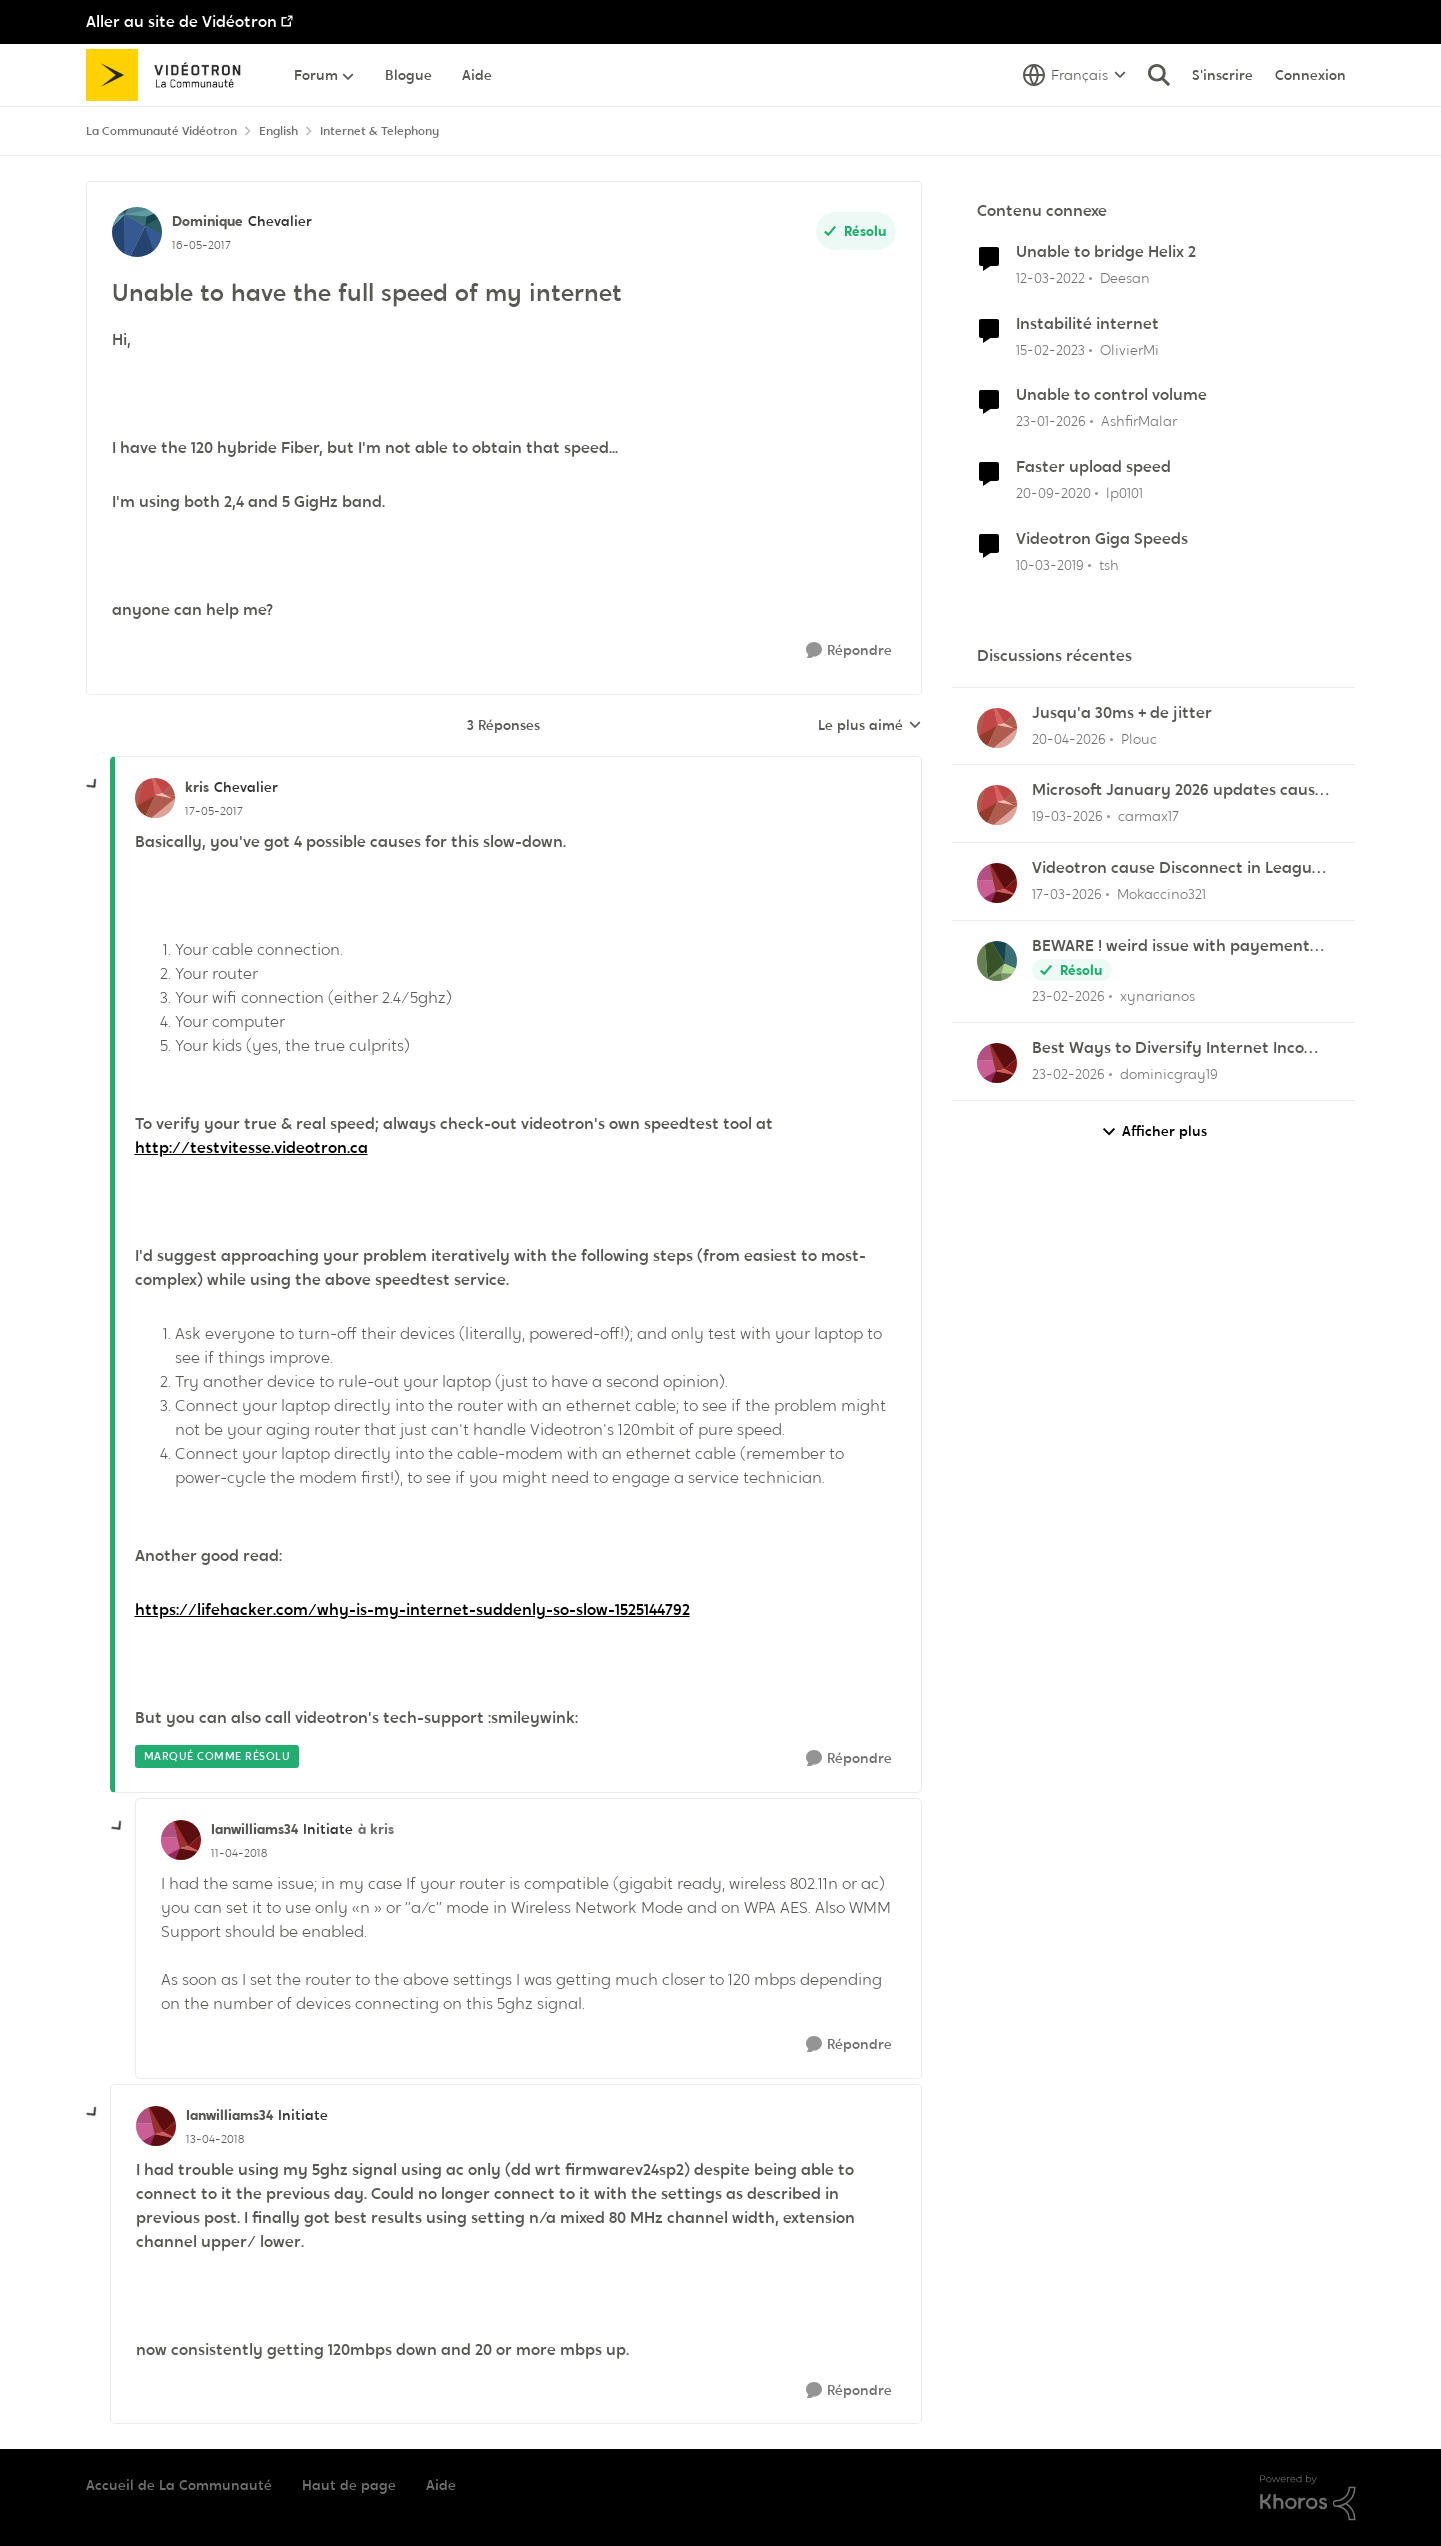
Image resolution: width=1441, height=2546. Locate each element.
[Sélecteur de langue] (1074, 75)
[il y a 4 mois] (1067, 816)
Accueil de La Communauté (179, 2485)
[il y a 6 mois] (1051, 421)
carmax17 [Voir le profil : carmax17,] (1148, 816)
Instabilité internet (1087, 324)
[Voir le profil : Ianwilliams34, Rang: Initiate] (181, 1840)
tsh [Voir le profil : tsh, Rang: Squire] (1109, 565)
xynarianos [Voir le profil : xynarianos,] (1157, 996)
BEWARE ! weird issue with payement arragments (1171, 946)
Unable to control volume (1111, 395)
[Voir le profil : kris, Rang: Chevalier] (155, 798)
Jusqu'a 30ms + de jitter (1122, 713)
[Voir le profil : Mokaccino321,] (997, 883)
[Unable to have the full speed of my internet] (214, 811)
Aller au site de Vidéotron (181, 21)
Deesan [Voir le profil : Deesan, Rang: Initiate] (1125, 278)
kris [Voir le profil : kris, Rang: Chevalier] (197, 787)
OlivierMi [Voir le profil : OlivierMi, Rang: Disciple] (1129, 349)
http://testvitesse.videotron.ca (251, 1147)
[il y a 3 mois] (1069, 738)
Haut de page (349, 2485)
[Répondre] (849, 650)
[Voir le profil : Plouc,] (997, 728)
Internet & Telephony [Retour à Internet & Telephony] (379, 131)
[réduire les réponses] (93, 785)
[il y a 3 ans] (1050, 349)
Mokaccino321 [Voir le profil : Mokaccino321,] (1161, 894)
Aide (441, 2485)
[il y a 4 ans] (1050, 278)
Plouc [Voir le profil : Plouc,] (1139, 738)
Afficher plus (1154, 1131)
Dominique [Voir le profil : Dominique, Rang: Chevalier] (207, 221)
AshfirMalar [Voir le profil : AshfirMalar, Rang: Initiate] (1139, 421)
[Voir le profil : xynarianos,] (997, 961)
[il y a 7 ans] (1050, 565)
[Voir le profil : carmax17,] (997, 805)
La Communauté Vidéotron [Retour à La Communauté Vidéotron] (161, 131)
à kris (376, 1829)
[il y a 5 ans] (1053, 493)
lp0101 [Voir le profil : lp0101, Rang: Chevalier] (1124, 493)
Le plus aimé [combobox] (870, 726)
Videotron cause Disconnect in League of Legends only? (1176, 868)
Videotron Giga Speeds (1102, 539)
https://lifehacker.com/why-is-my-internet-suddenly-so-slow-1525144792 (412, 1609)
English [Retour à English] (278, 131)
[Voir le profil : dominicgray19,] (997, 1063)
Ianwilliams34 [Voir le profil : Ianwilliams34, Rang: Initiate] (254, 1829)
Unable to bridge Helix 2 (1106, 252)
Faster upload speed (1093, 467)
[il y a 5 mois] (1068, 996)
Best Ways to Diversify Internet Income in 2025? (1180, 1048)
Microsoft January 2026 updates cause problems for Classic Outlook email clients (1178, 790)
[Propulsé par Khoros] (1308, 2498)
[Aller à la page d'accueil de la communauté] (170, 75)
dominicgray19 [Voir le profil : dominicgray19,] (1169, 1074)
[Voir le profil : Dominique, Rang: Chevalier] (137, 232)
